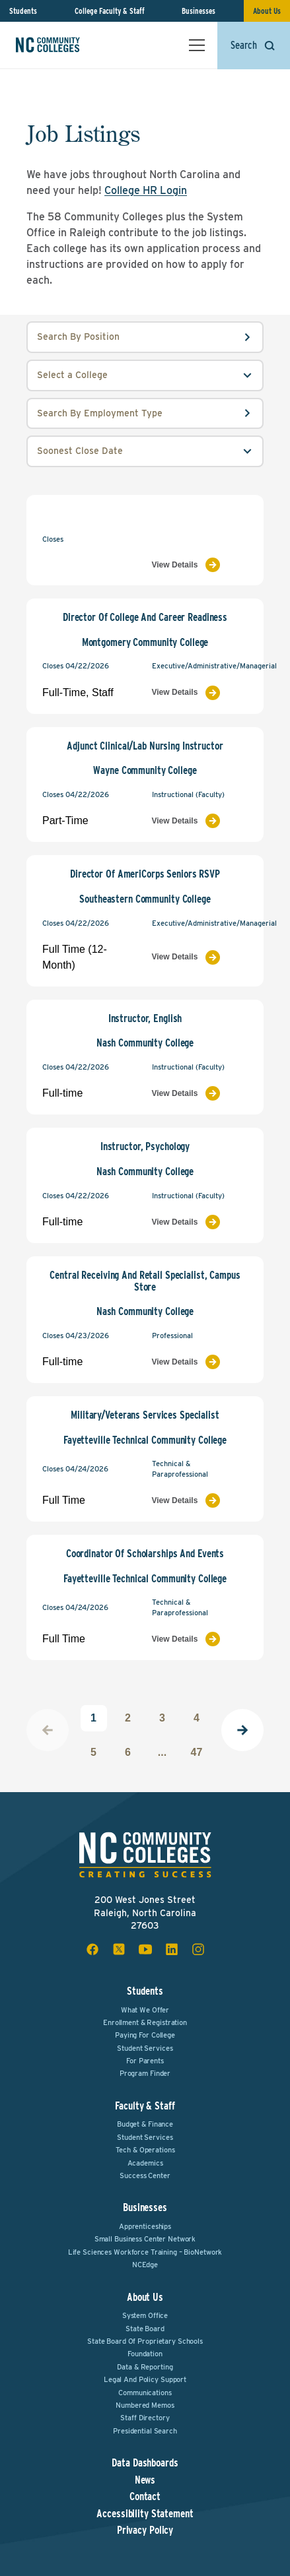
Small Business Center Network (145, 2238)
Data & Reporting (144, 2366)
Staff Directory (144, 2417)
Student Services (144, 2048)
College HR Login (145, 190)
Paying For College (145, 2035)
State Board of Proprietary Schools (145, 2341)
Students (23, 11)
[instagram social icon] (198, 1949)
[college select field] (145, 375)
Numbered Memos (145, 2405)
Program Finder (145, 2073)
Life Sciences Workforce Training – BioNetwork (145, 2252)
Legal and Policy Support (145, 2379)
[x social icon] (119, 1949)
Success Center (145, 2175)
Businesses (198, 11)
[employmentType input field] (145, 414)
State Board (145, 2328)
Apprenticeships (145, 2226)
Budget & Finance (145, 2124)
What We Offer (145, 2009)
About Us (267, 11)
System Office (145, 2315)
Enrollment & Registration (145, 2022)
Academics (145, 2163)
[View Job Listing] (200, 565)
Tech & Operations (145, 2149)
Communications (144, 2392)
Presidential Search (145, 2430)
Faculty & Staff (144, 2106)
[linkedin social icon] (171, 1949)
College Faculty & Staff (110, 11)
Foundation (145, 2353)
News (145, 2480)
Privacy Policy (145, 2530)
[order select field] (145, 451)
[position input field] (145, 337)
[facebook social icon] (92, 1949)
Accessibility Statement (144, 2514)
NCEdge (145, 2264)
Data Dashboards (145, 2463)
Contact (145, 2497)
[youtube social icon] (145, 1949)
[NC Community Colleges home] (65, 45)
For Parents (145, 2060)
